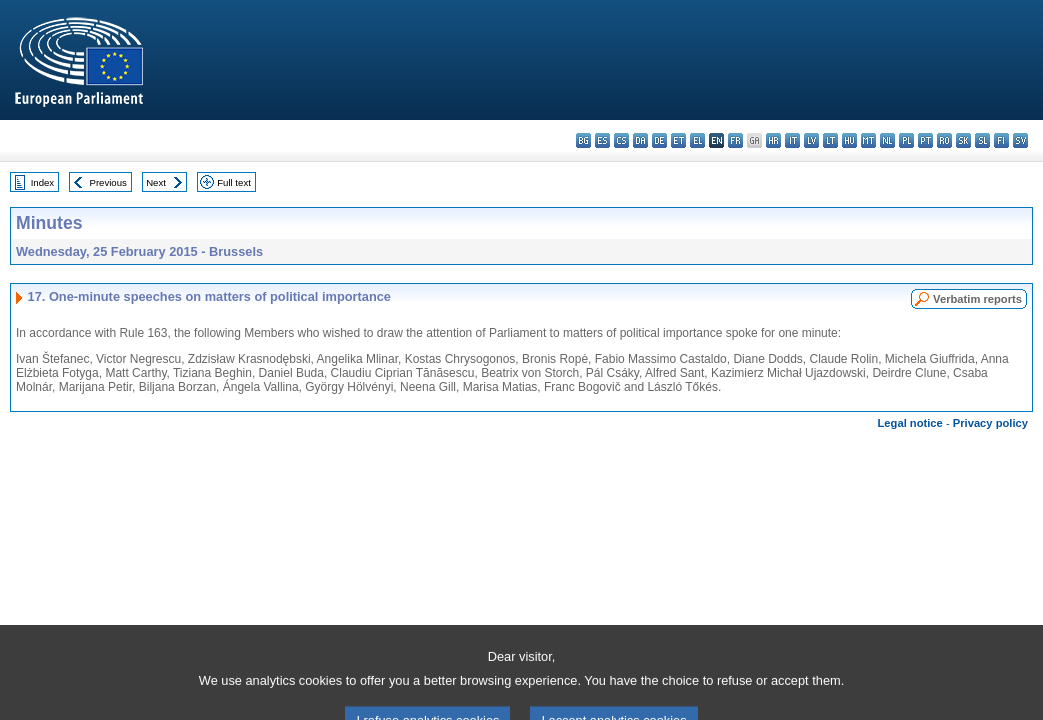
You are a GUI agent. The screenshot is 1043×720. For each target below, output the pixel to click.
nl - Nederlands (887, 140)
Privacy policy (990, 423)
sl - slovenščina (982, 140)
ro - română (944, 140)
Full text (234, 182)
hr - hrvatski (773, 140)
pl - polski (906, 140)
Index (42, 182)
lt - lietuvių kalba (830, 140)
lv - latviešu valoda (811, 140)
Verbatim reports (977, 299)
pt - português (925, 140)
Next (156, 182)
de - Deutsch (659, 140)
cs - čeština (621, 140)
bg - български (583, 140)
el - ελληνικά (697, 140)
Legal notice (910, 423)
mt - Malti (868, 140)
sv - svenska (1020, 140)
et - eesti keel (678, 140)
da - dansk (640, 140)
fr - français (735, 140)
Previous (108, 182)
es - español (602, 140)
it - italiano (792, 140)
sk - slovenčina (963, 140)
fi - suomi (1001, 140)
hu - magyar (849, 140)
